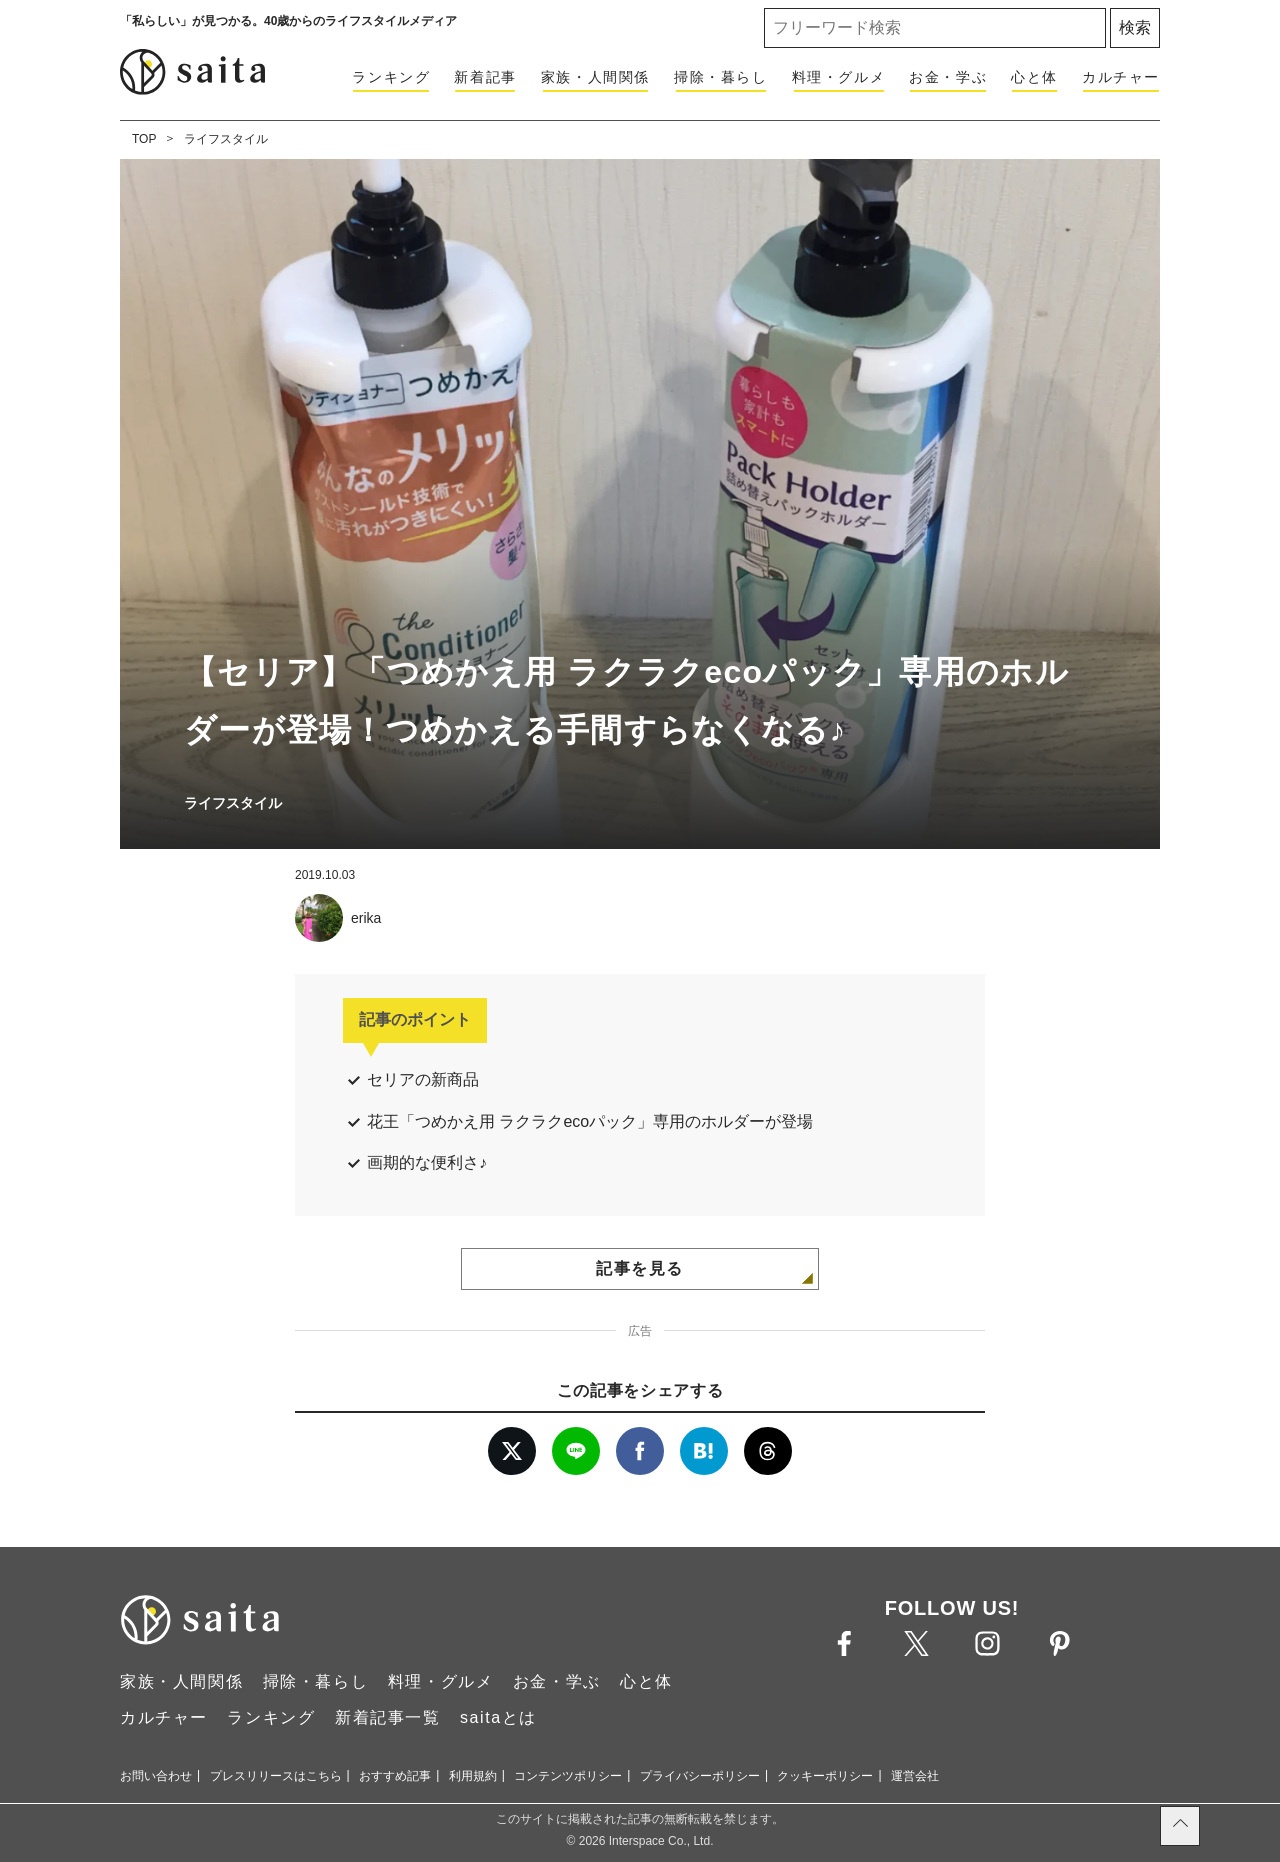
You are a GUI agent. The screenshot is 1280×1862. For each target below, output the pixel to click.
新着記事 (485, 77)
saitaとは (498, 1717)
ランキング (391, 77)
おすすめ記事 (395, 1776)
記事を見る (640, 1268)
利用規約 (473, 1776)
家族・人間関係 (595, 77)
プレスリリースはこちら (276, 1776)
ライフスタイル (226, 139)
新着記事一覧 (388, 1717)
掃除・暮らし (721, 77)
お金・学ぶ (948, 77)
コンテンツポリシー (568, 1776)
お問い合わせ (156, 1776)
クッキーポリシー (825, 1776)
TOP (144, 139)
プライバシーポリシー (700, 1776)
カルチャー (1121, 77)
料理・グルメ (839, 77)
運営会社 (915, 1776)
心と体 (1034, 77)
